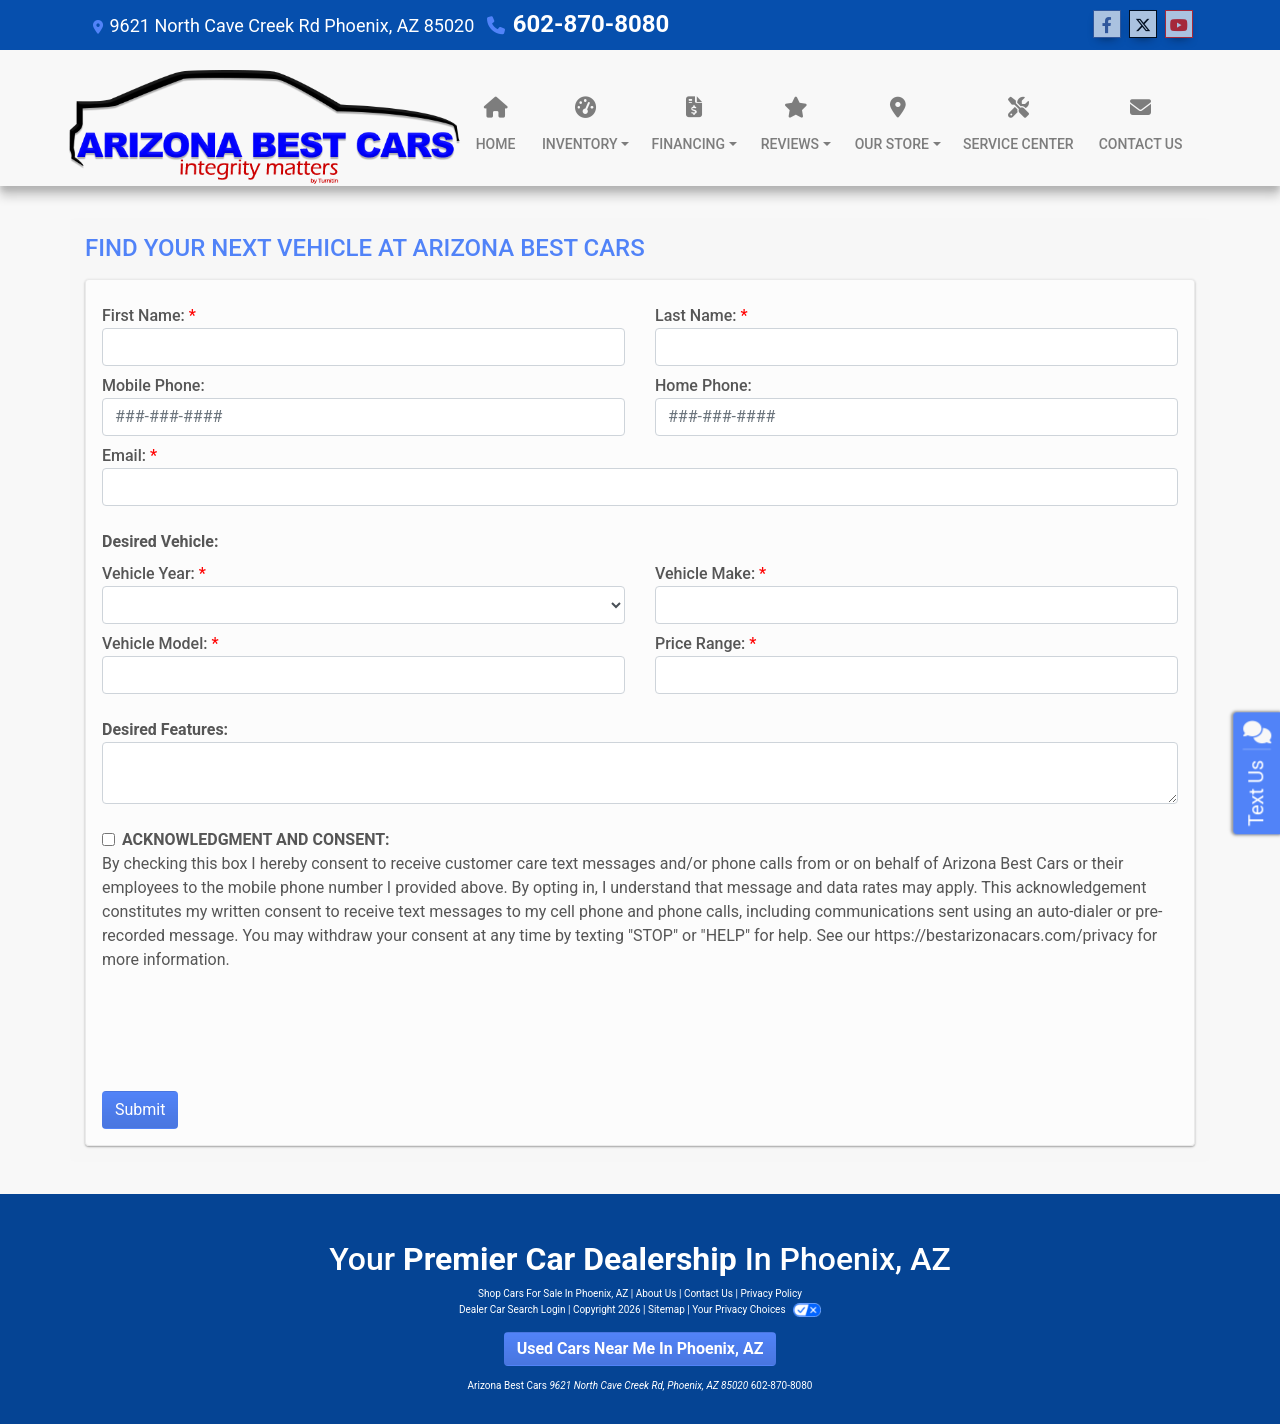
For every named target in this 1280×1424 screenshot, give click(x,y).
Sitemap (666, 1309)
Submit (140, 1109)
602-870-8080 (591, 24)
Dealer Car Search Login (512, 1309)
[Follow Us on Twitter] (1143, 25)
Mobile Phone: (153, 385)
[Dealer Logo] (265, 118)
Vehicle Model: (154, 643)
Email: (124, 455)
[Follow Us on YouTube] (1179, 25)
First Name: (143, 315)
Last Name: (696, 315)
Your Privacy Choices (756, 1309)
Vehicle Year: (148, 573)
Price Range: (700, 643)
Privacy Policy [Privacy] (771, 1293)
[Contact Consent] (108, 839)
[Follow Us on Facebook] (1107, 25)
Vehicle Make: (705, 573)
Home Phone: (703, 385)
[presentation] (254, 1036)
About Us (656, 1293)
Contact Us (708, 1293)
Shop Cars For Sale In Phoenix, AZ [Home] (553, 1293)
